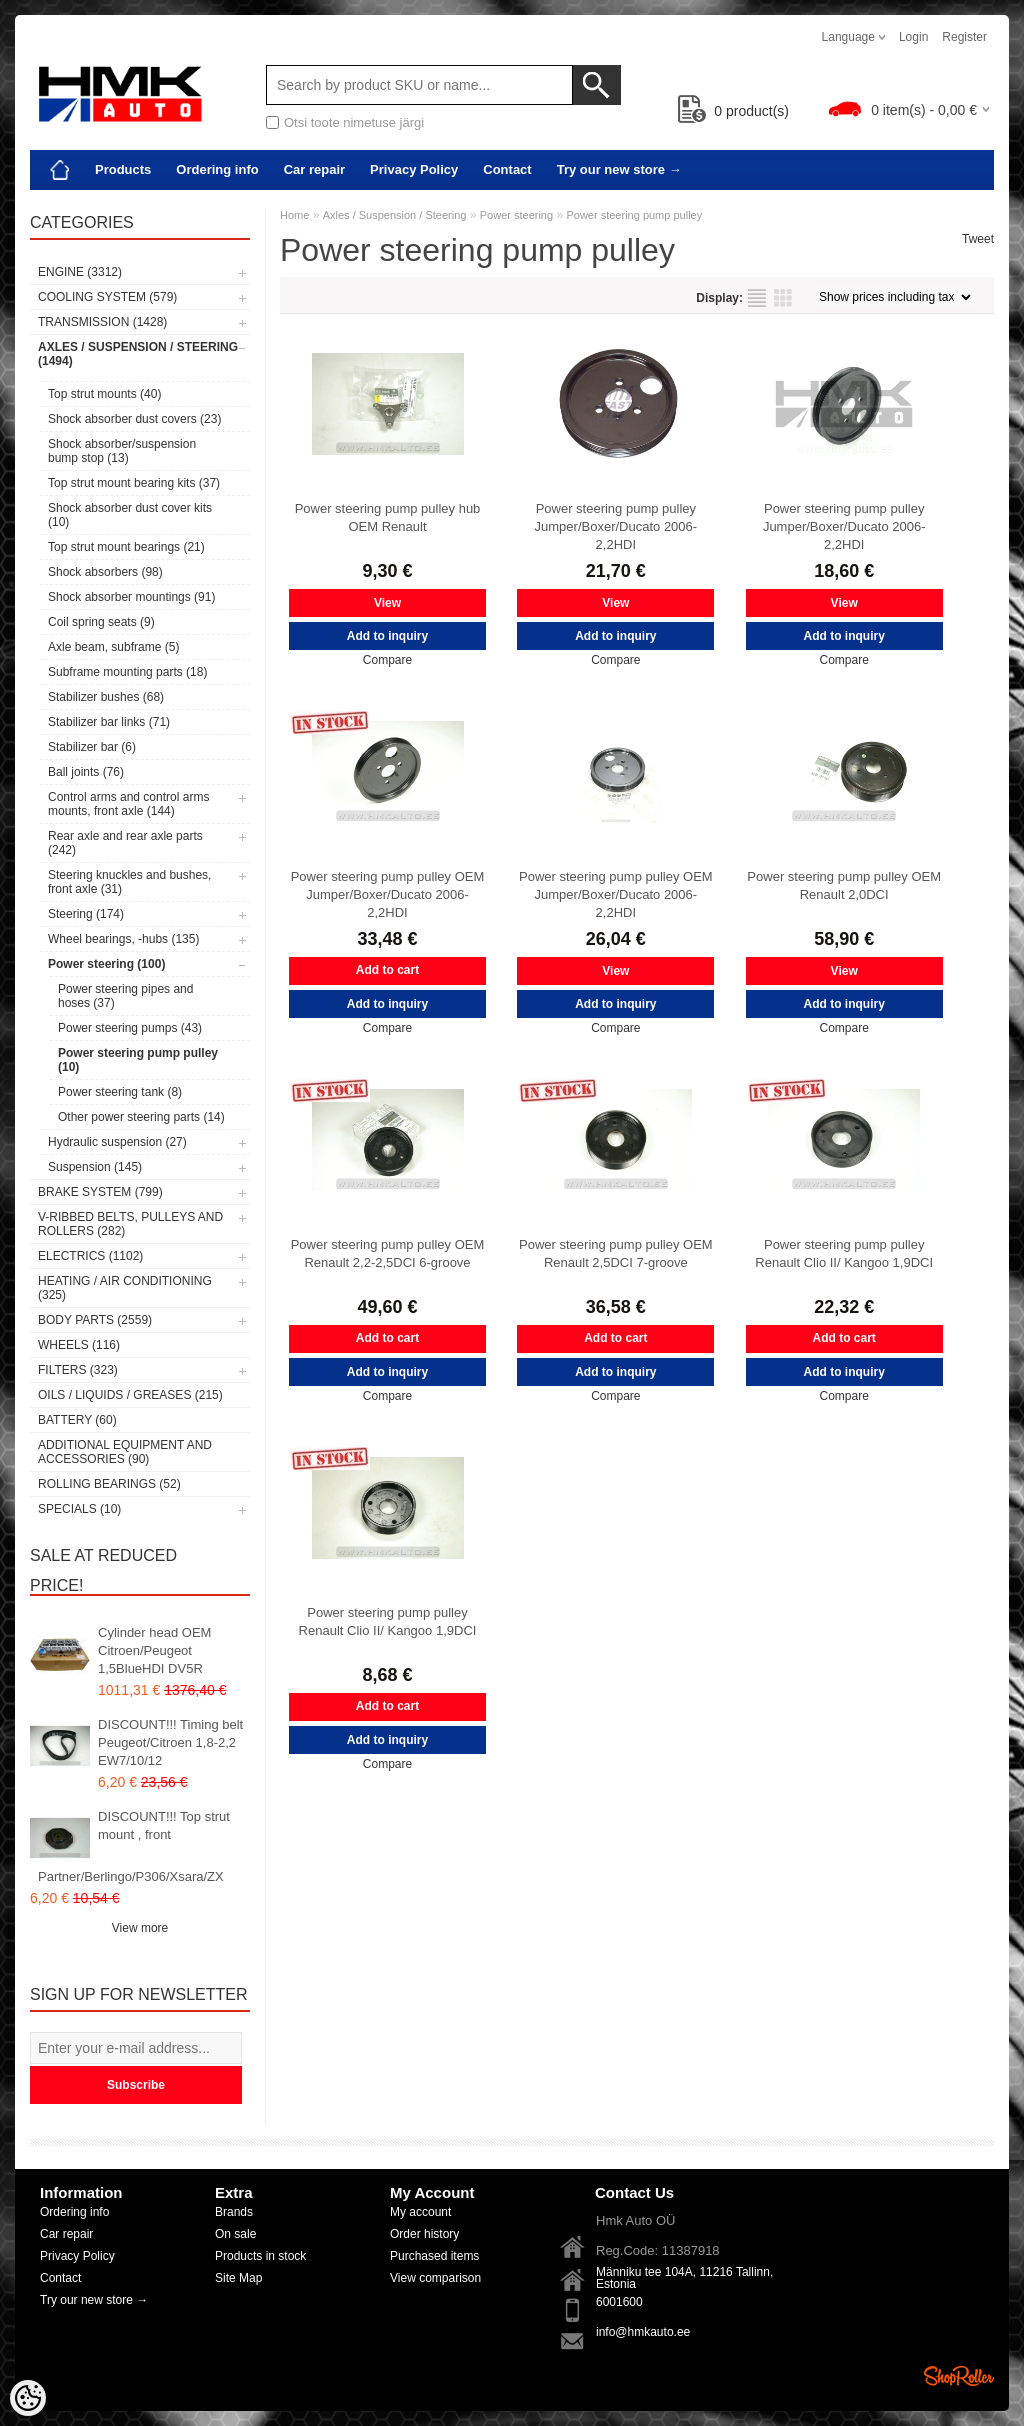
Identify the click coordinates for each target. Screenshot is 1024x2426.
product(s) (733, 111)
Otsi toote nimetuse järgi (354, 122)
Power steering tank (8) (120, 1092)
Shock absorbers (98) (105, 572)
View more (140, 1928)
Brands (234, 2212)
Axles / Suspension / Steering (395, 215)
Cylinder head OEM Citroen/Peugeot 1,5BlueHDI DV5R (154, 1650)
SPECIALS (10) (79, 1509)
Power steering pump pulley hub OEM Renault (388, 517)
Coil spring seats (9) (101, 622)
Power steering (516, 215)
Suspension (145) (95, 1167)
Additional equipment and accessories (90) (125, 1452)
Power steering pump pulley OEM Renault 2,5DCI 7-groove (616, 1253)
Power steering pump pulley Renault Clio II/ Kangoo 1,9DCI (844, 1253)
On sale (235, 2234)
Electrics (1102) (90, 1256)
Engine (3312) (80, 272)
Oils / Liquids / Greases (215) (130, 1395)
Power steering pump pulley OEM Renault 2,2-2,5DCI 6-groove (388, 1253)
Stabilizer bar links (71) (109, 722)
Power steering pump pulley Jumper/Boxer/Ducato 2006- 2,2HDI (616, 526)
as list (757, 298)
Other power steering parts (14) (141, 1117)
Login (913, 37)
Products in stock (260, 2256)
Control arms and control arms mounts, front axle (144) (128, 804)
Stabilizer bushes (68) (106, 697)
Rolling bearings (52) (109, 1484)
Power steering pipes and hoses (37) (125, 996)
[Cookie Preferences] (28, 2398)
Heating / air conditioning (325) (125, 1288)
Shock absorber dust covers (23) (134, 419)
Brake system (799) (100, 1192)
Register (964, 37)
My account (420, 2212)
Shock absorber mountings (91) (131, 597)
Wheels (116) (79, 1345)
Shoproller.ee (959, 2376)
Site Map (238, 2278)
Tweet (978, 239)
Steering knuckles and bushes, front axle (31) (129, 882)
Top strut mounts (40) (104, 394)
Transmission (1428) (102, 322)
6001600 (619, 2302)
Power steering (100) (106, 964)
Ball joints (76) (86, 772)
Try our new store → (619, 169)
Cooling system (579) (107, 297)
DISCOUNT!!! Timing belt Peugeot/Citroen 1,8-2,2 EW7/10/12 (170, 1742)
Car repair (314, 169)
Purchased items (434, 2256)
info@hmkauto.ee (643, 2332)
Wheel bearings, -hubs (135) (123, 939)
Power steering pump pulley (634, 215)
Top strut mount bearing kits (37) (134, 483)
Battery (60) (77, 1420)
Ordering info (217, 169)
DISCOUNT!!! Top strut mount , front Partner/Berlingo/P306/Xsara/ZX (134, 1846)
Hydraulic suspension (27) (117, 1142)
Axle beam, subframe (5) (113, 647)
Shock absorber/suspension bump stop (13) (122, 451)
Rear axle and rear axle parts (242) (125, 843)
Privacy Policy (414, 169)
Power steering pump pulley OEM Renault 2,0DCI (844, 885)
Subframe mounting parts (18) (127, 672)
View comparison (435, 2278)
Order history (424, 2234)
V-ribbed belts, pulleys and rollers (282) (130, 1224)
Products (123, 169)
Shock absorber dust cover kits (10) (130, 515)
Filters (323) (78, 1370)
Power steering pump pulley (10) (138, 1060)
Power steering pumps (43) (130, 1028)
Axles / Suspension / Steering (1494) (138, 354)
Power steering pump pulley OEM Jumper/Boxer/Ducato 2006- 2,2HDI (388, 894)
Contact (507, 169)
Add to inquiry (387, 636)
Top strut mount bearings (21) (126, 547)
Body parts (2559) (95, 1320)
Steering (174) (86, 914)
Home (294, 215)
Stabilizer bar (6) (92, 747)
